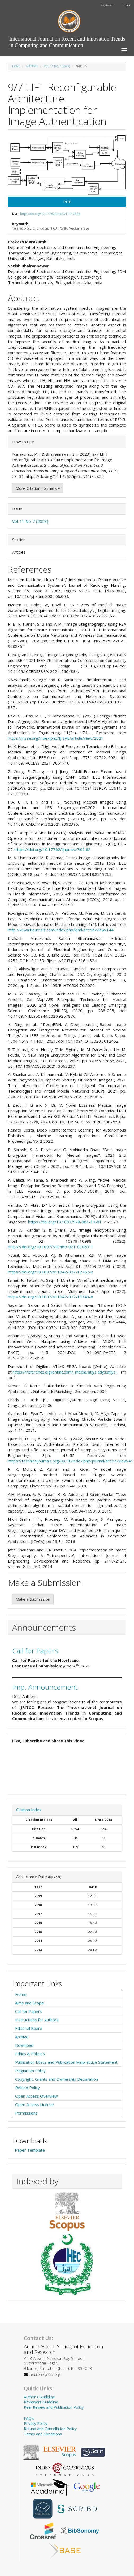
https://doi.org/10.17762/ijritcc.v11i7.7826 (50, 214)
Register (106, 5)
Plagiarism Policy (30, 2070)
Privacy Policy (35, 2423)
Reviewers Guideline (41, 2401)
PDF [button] (67, 201)
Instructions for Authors (37, 2019)
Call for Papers (35, 1650)
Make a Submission (33, 1599)
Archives (32, 66)
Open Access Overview (36, 2096)
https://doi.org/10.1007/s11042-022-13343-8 (50, 1296)
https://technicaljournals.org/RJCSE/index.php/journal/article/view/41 (70, 1461)
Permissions (26, 2113)
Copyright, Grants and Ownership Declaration (56, 2079)
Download (24, 2045)
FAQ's (29, 2418)
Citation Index (28, 1809)
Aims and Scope (29, 2002)
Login (126, 5)
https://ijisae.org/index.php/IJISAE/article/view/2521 (55, 738)
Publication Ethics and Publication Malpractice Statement (66, 2062)
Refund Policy (27, 2087)
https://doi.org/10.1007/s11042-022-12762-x (50, 1271)
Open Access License (34, 2104)
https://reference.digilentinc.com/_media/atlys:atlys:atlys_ (65, 1372)
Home (16, 66)
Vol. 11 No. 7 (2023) (57, 66)
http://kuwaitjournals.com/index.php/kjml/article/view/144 (61, 929)
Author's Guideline (39, 2396)
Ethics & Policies (30, 2053)
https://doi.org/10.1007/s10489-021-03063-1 (50, 1246)
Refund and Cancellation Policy (50, 2428)
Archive (21, 2036)
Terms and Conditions (43, 2433)
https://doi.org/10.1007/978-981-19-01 (65, 1221)
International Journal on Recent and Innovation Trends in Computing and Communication (67, 40)
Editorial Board (28, 2028)
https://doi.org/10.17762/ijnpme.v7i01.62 (52, 849)
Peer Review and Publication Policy (54, 2407)
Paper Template (30, 2150)
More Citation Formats (38, 488)
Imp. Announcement (45, 1687)
